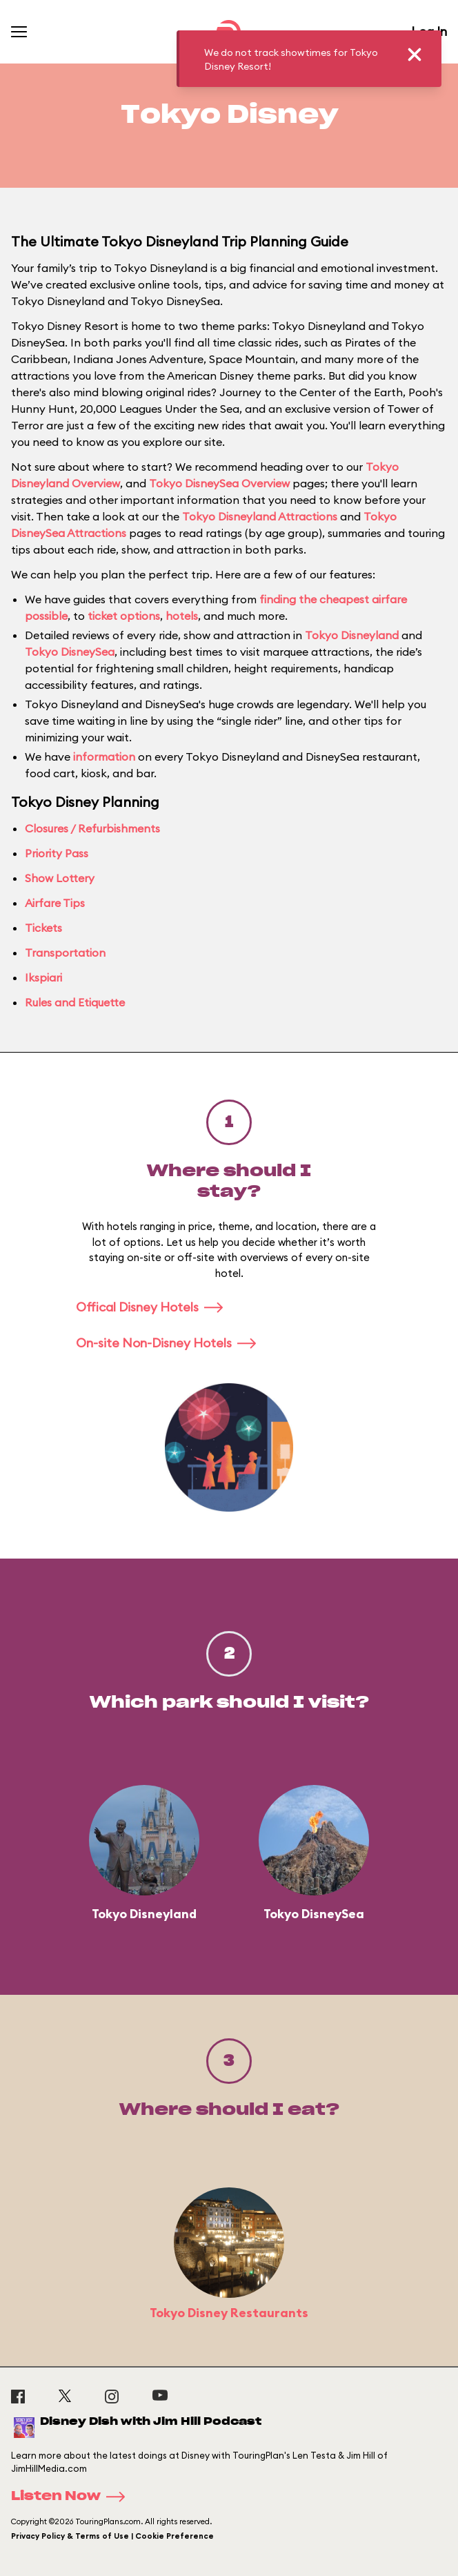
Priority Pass (56, 853)
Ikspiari (43, 977)
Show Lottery (59, 878)
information (104, 756)
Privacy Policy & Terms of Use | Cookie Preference (112, 2536)
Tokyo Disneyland (352, 635)
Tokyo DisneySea (69, 651)
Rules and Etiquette (75, 1002)
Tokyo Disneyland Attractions (259, 516)
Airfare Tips (55, 903)
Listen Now (72, 2496)
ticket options (124, 616)
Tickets (43, 928)
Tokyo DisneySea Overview (219, 483)
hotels (182, 616)
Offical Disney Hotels (154, 1307)
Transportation (65, 952)
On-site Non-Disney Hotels (170, 1343)
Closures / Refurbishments (92, 828)
